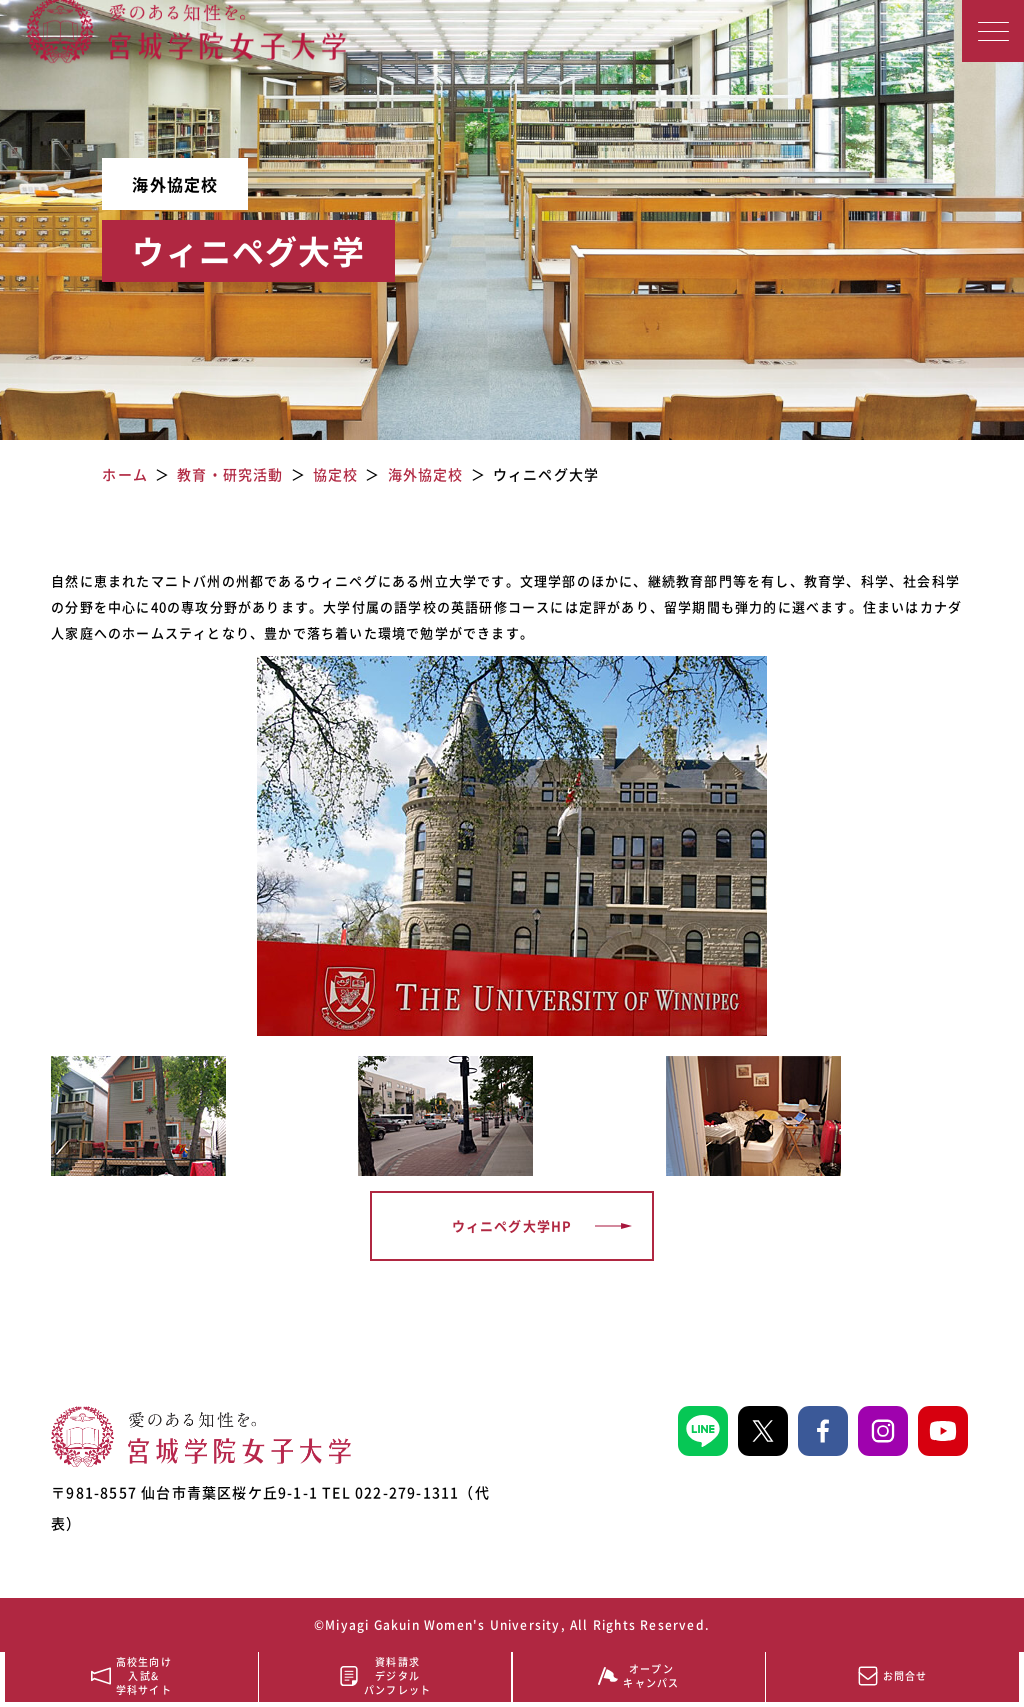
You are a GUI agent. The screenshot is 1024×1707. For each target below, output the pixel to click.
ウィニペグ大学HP (512, 1225)
